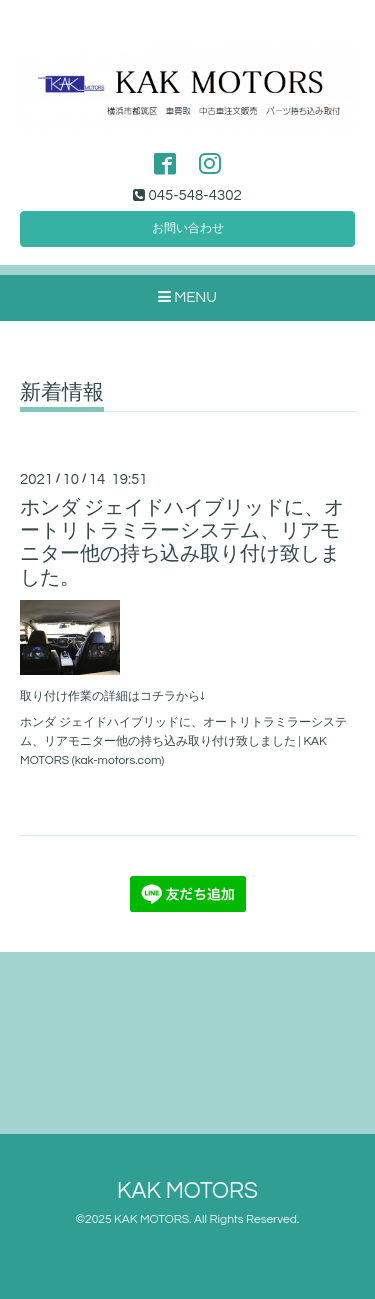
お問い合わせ (188, 228)
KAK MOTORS (187, 1191)
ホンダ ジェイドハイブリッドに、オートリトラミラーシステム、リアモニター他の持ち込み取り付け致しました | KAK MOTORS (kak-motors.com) (183, 741)
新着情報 (62, 392)
